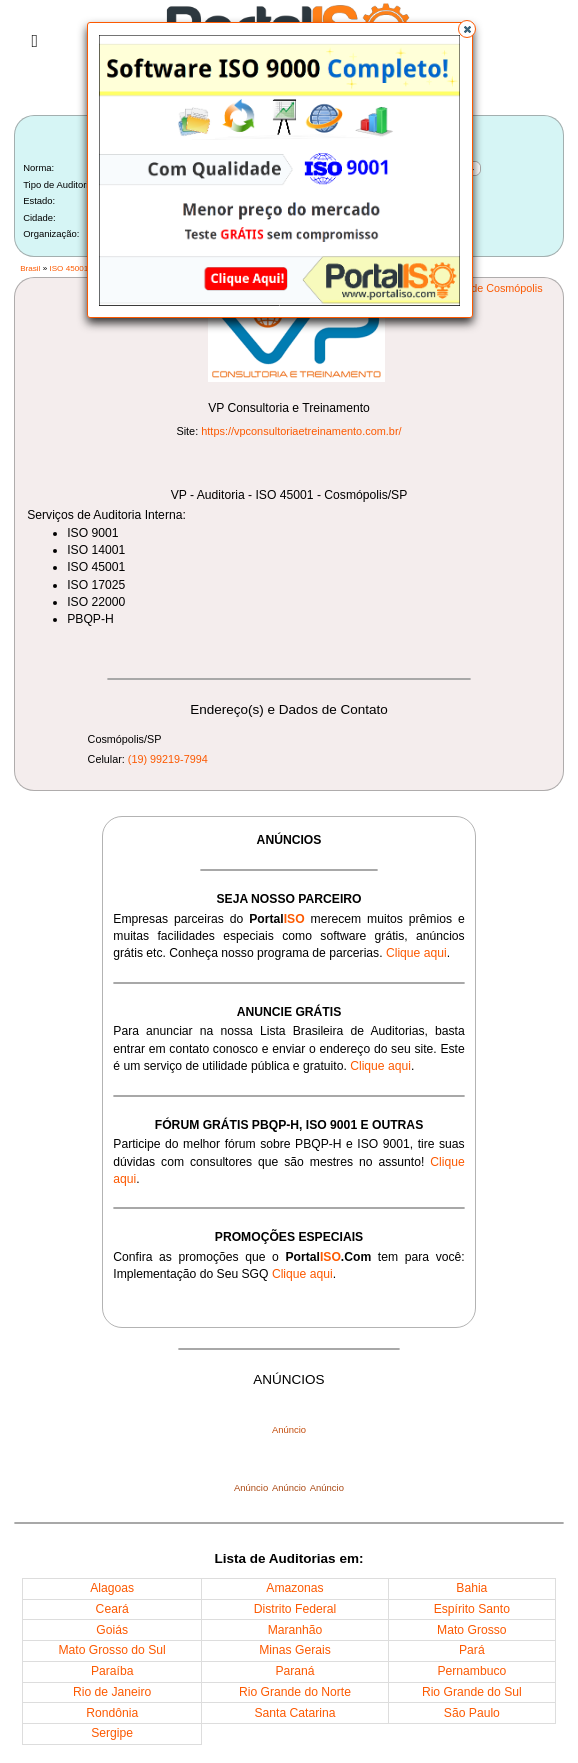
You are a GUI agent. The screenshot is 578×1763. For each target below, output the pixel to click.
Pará (472, 1650)
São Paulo (472, 1713)
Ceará (112, 1609)
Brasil (30, 268)
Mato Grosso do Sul (112, 1650)
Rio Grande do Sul (472, 1692)
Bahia (471, 1588)
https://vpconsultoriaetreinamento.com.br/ (301, 431)
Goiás (112, 1630)
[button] (467, 29)
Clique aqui (416, 953)
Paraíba (112, 1671)
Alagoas (112, 1588)
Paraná (294, 1671)
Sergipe (112, 1733)
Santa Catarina (294, 1713)
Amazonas (294, 1588)
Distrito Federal (295, 1609)
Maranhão (295, 1630)
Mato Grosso (472, 1630)
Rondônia (112, 1713)
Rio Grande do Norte (295, 1692)
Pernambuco (471, 1671)
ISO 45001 (68, 268)
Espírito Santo (472, 1609)
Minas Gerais (295, 1650)
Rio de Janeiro (112, 1692)
